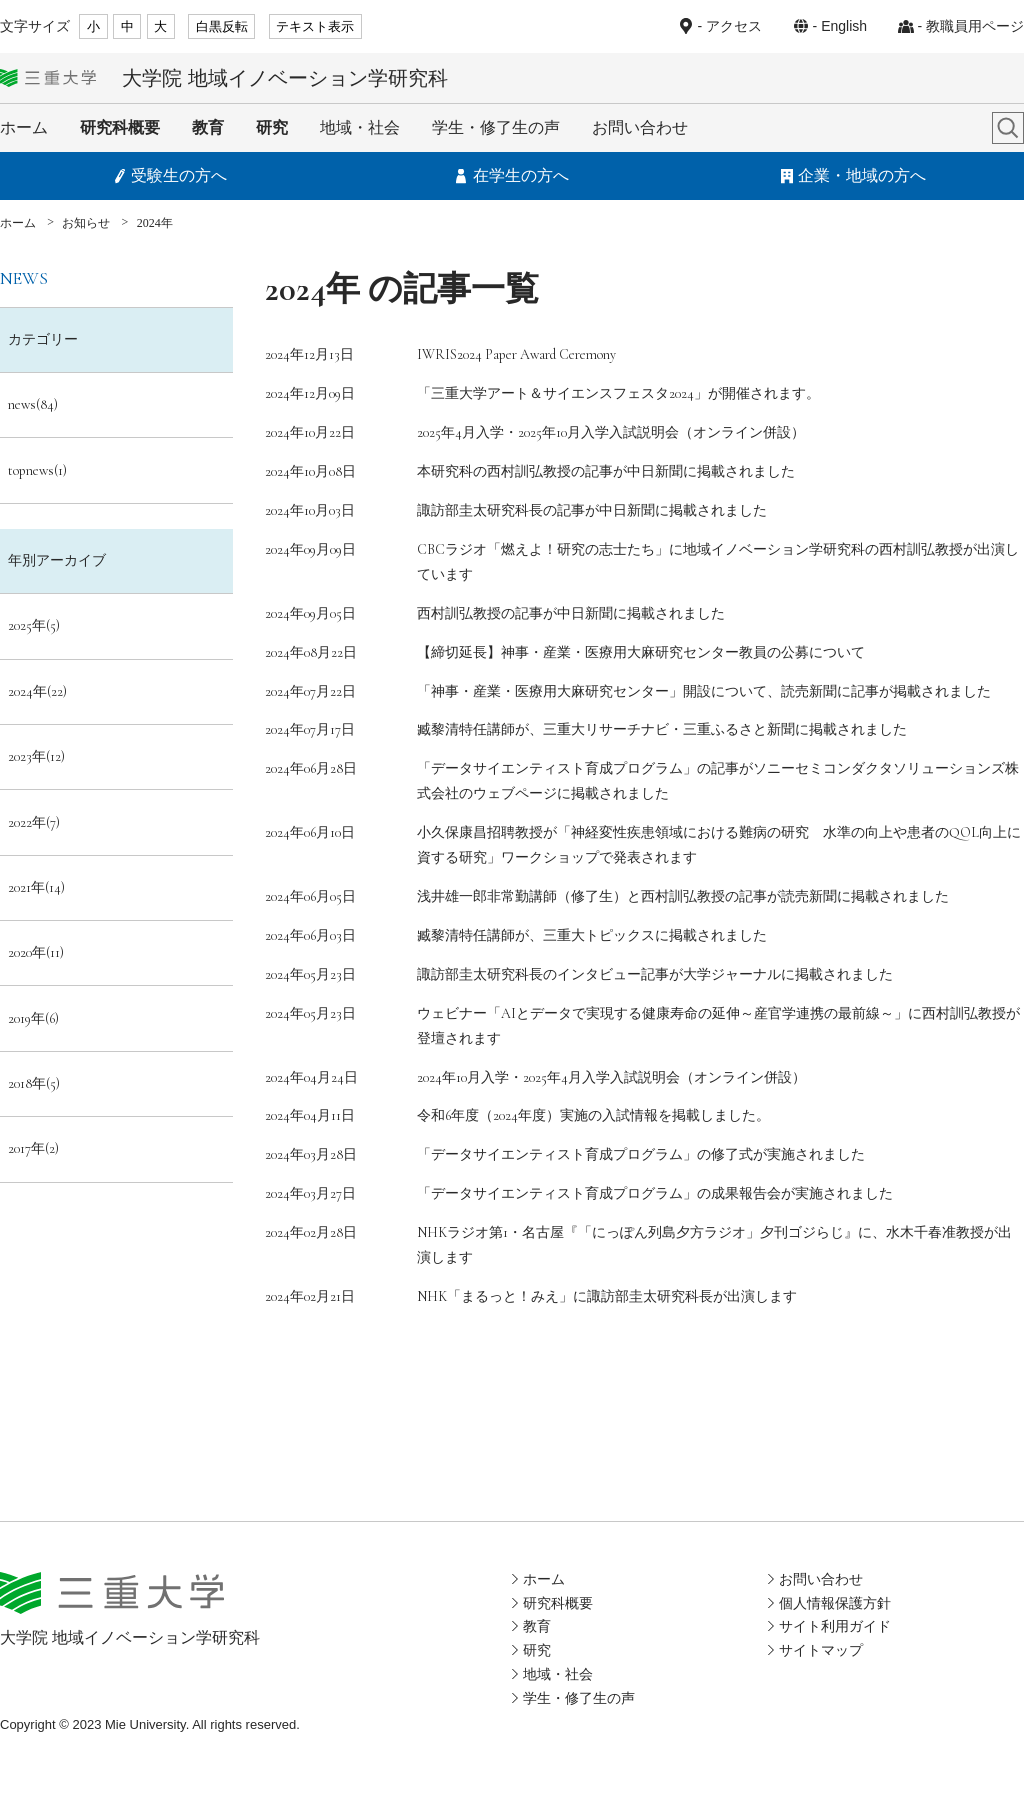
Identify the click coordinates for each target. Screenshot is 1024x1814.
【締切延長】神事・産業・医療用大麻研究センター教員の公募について (641, 652)
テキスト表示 (315, 26)
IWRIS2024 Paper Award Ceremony (516, 354)
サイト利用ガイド (835, 1626)
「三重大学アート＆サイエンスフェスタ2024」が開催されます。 (618, 393)
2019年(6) (33, 1018)
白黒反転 (222, 26)
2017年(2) (33, 1148)
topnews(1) (37, 470)
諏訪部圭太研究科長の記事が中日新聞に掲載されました (592, 510)
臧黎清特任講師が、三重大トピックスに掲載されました (592, 935)
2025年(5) (34, 625)
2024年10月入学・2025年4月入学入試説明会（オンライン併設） (611, 1077)
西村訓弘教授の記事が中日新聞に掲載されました (571, 613)
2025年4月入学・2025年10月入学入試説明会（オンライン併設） (611, 432)
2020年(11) (36, 952)
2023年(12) (36, 756)
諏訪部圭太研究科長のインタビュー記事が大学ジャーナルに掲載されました (655, 974)
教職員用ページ (975, 26)
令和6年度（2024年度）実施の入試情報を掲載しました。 (593, 1115)
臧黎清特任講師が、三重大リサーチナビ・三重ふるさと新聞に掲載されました (662, 729)
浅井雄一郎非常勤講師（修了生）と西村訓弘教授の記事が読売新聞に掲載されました (683, 896)
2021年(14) (36, 887)
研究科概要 (120, 127)
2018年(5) (34, 1083)
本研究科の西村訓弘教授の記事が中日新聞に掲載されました (606, 471)
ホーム (24, 127)
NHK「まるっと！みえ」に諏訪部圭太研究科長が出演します (607, 1296)
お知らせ (86, 223)
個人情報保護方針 (835, 1603)
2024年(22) (37, 691)
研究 (272, 127)
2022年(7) (34, 822)
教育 (208, 127)
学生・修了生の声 (496, 127)
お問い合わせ (640, 127)
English (844, 26)
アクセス (734, 26)
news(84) (33, 404)
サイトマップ (821, 1650)
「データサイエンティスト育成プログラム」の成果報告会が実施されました (655, 1193)
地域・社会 (360, 127)
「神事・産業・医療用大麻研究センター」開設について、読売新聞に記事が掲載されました (704, 691)
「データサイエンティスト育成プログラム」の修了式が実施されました (641, 1154)
